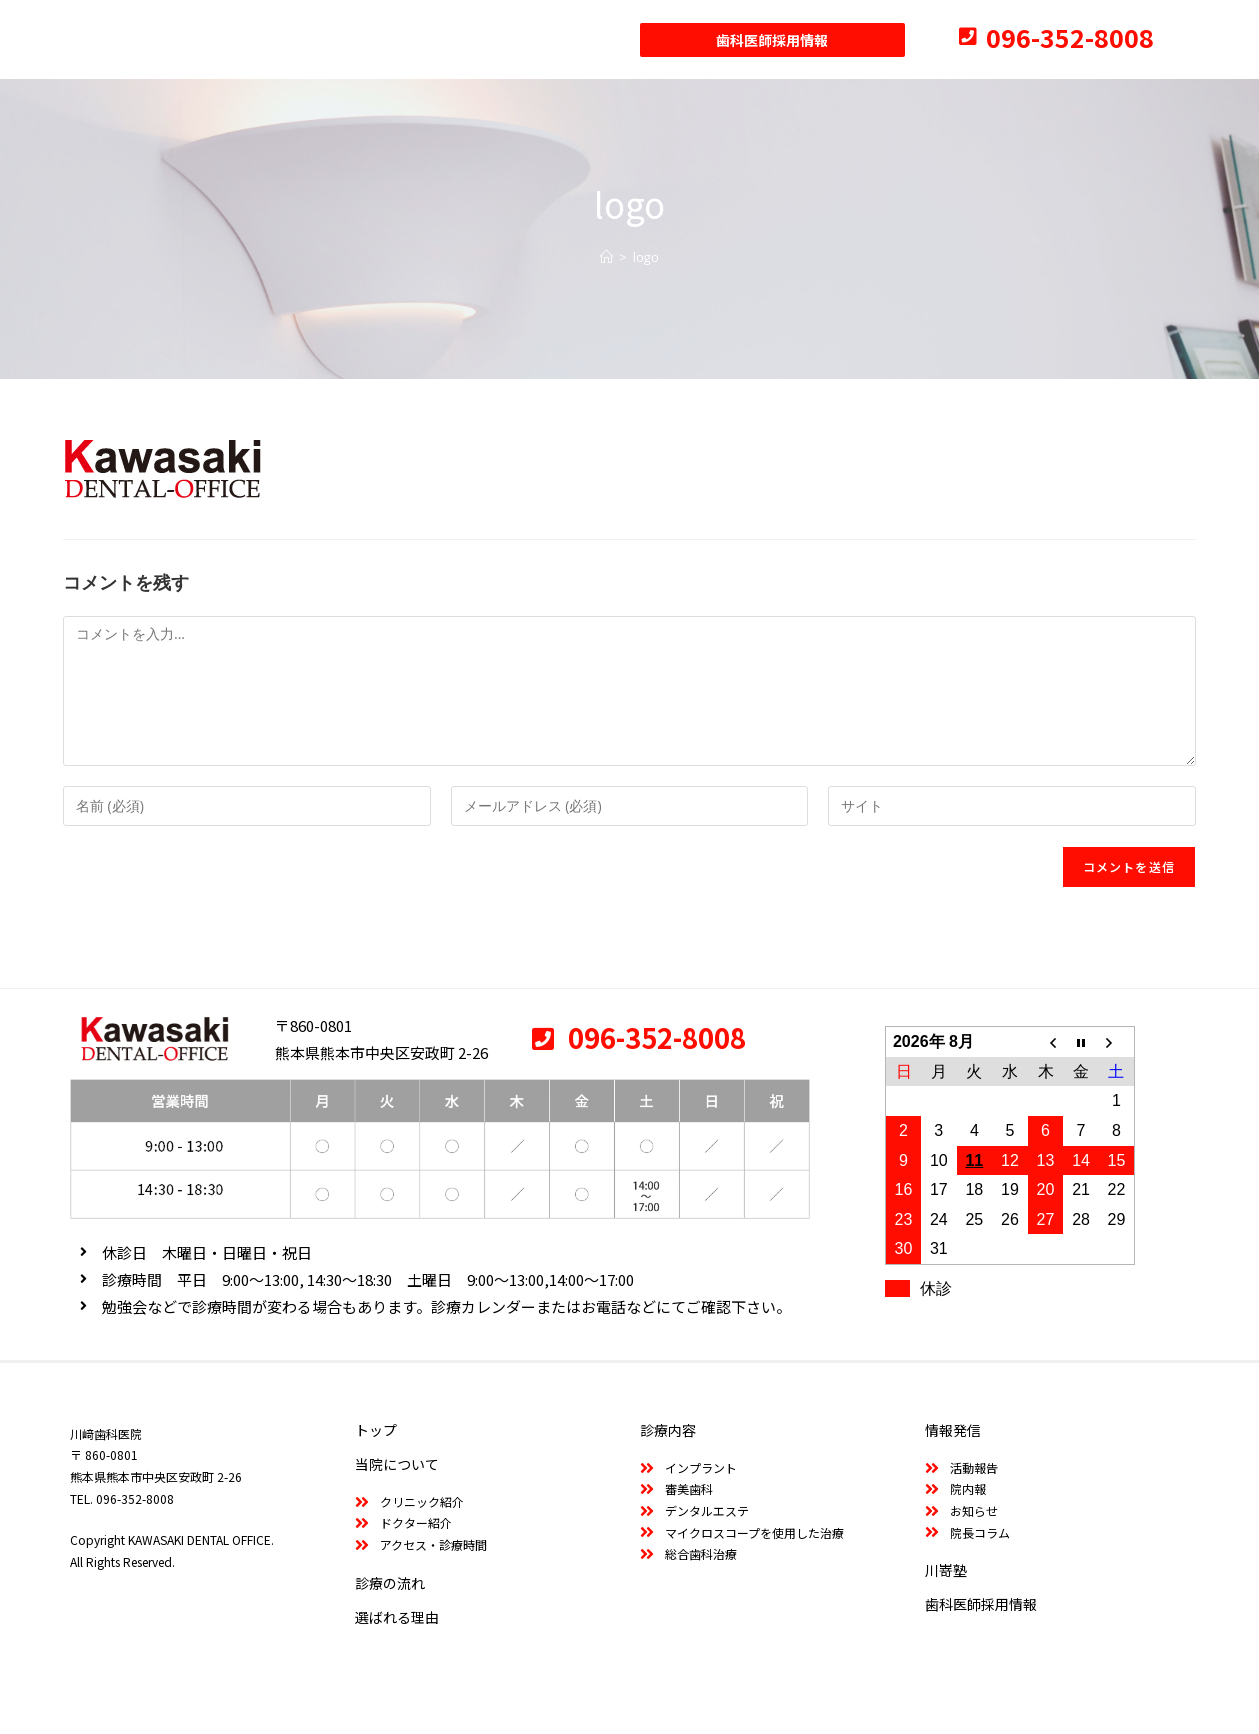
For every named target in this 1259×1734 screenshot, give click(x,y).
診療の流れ (390, 1583)
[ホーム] (606, 257)
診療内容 (668, 1430)
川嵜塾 (946, 1570)
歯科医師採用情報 (981, 1604)
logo (646, 257)
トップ (376, 1430)
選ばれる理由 (397, 1617)
